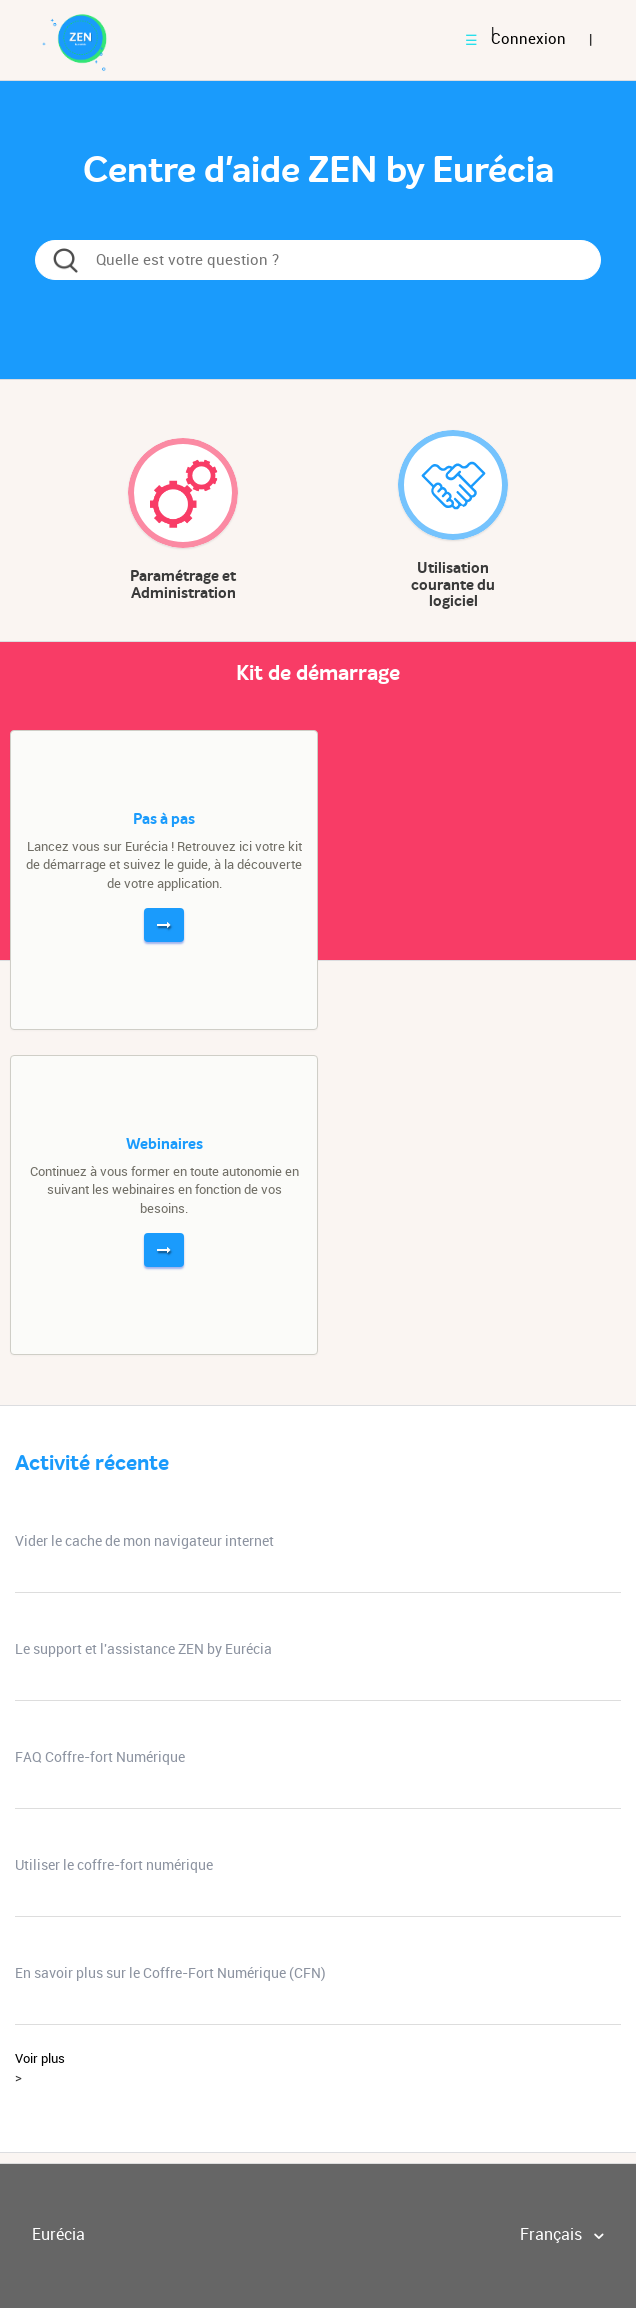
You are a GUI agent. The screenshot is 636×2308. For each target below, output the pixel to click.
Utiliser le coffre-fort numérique (114, 1865)
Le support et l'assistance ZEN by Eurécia (143, 1649)
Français (553, 2234)
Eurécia (58, 2234)
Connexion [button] (528, 39)
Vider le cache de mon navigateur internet (144, 1541)
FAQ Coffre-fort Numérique (100, 1757)
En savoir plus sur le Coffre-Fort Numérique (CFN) (170, 1973)
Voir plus (40, 2058)
